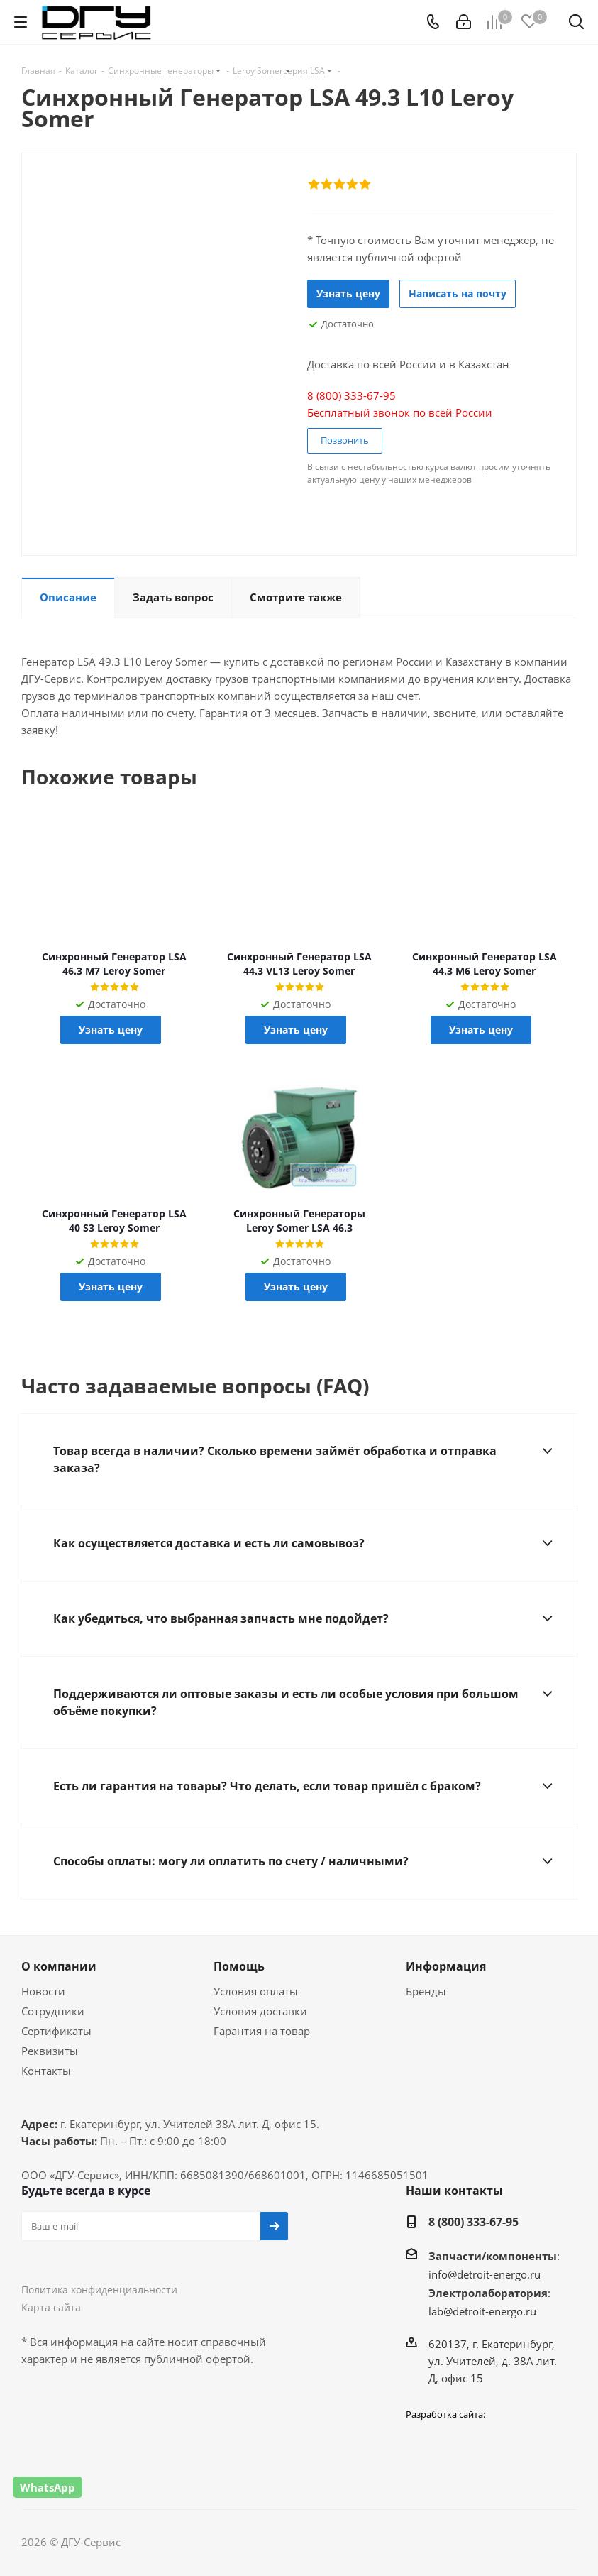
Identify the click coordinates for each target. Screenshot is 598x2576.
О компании (58, 1966)
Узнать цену (348, 293)
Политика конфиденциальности (99, 2289)
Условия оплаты (256, 1991)
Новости (43, 1991)
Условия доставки (260, 2011)
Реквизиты (49, 2051)
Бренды (426, 1991)
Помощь (239, 1966)
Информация (446, 1966)
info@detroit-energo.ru (484, 2274)
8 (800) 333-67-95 (473, 2222)
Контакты (46, 2070)
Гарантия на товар (262, 2031)
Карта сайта (51, 2307)
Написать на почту (457, 293)
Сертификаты (56, 2031)
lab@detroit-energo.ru (482, 2311)
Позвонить (345, 440)
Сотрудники (52, 2011)
